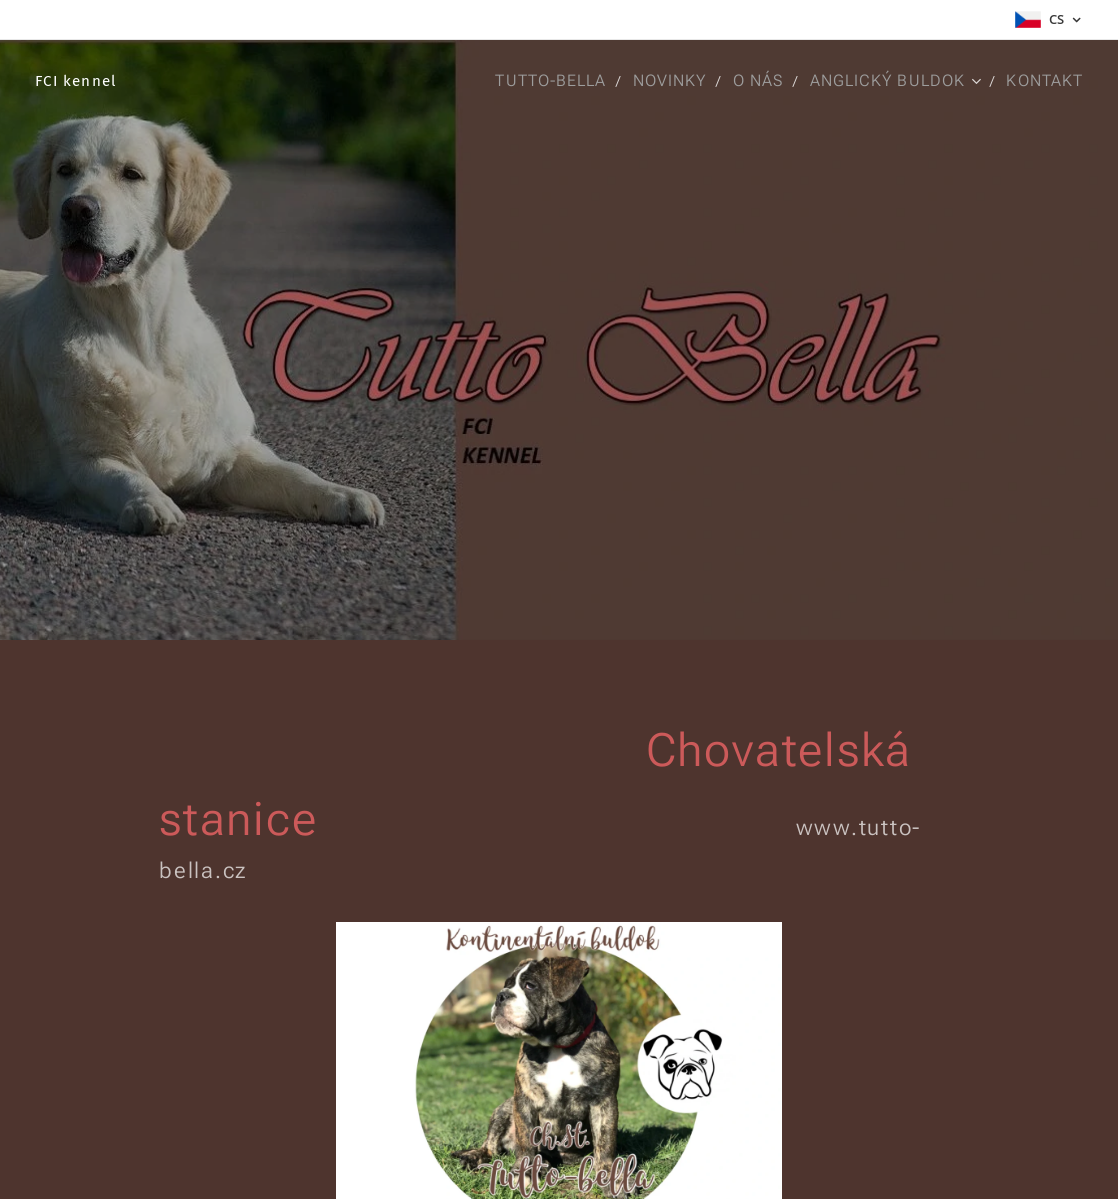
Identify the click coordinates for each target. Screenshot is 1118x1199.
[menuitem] (543, 81)
